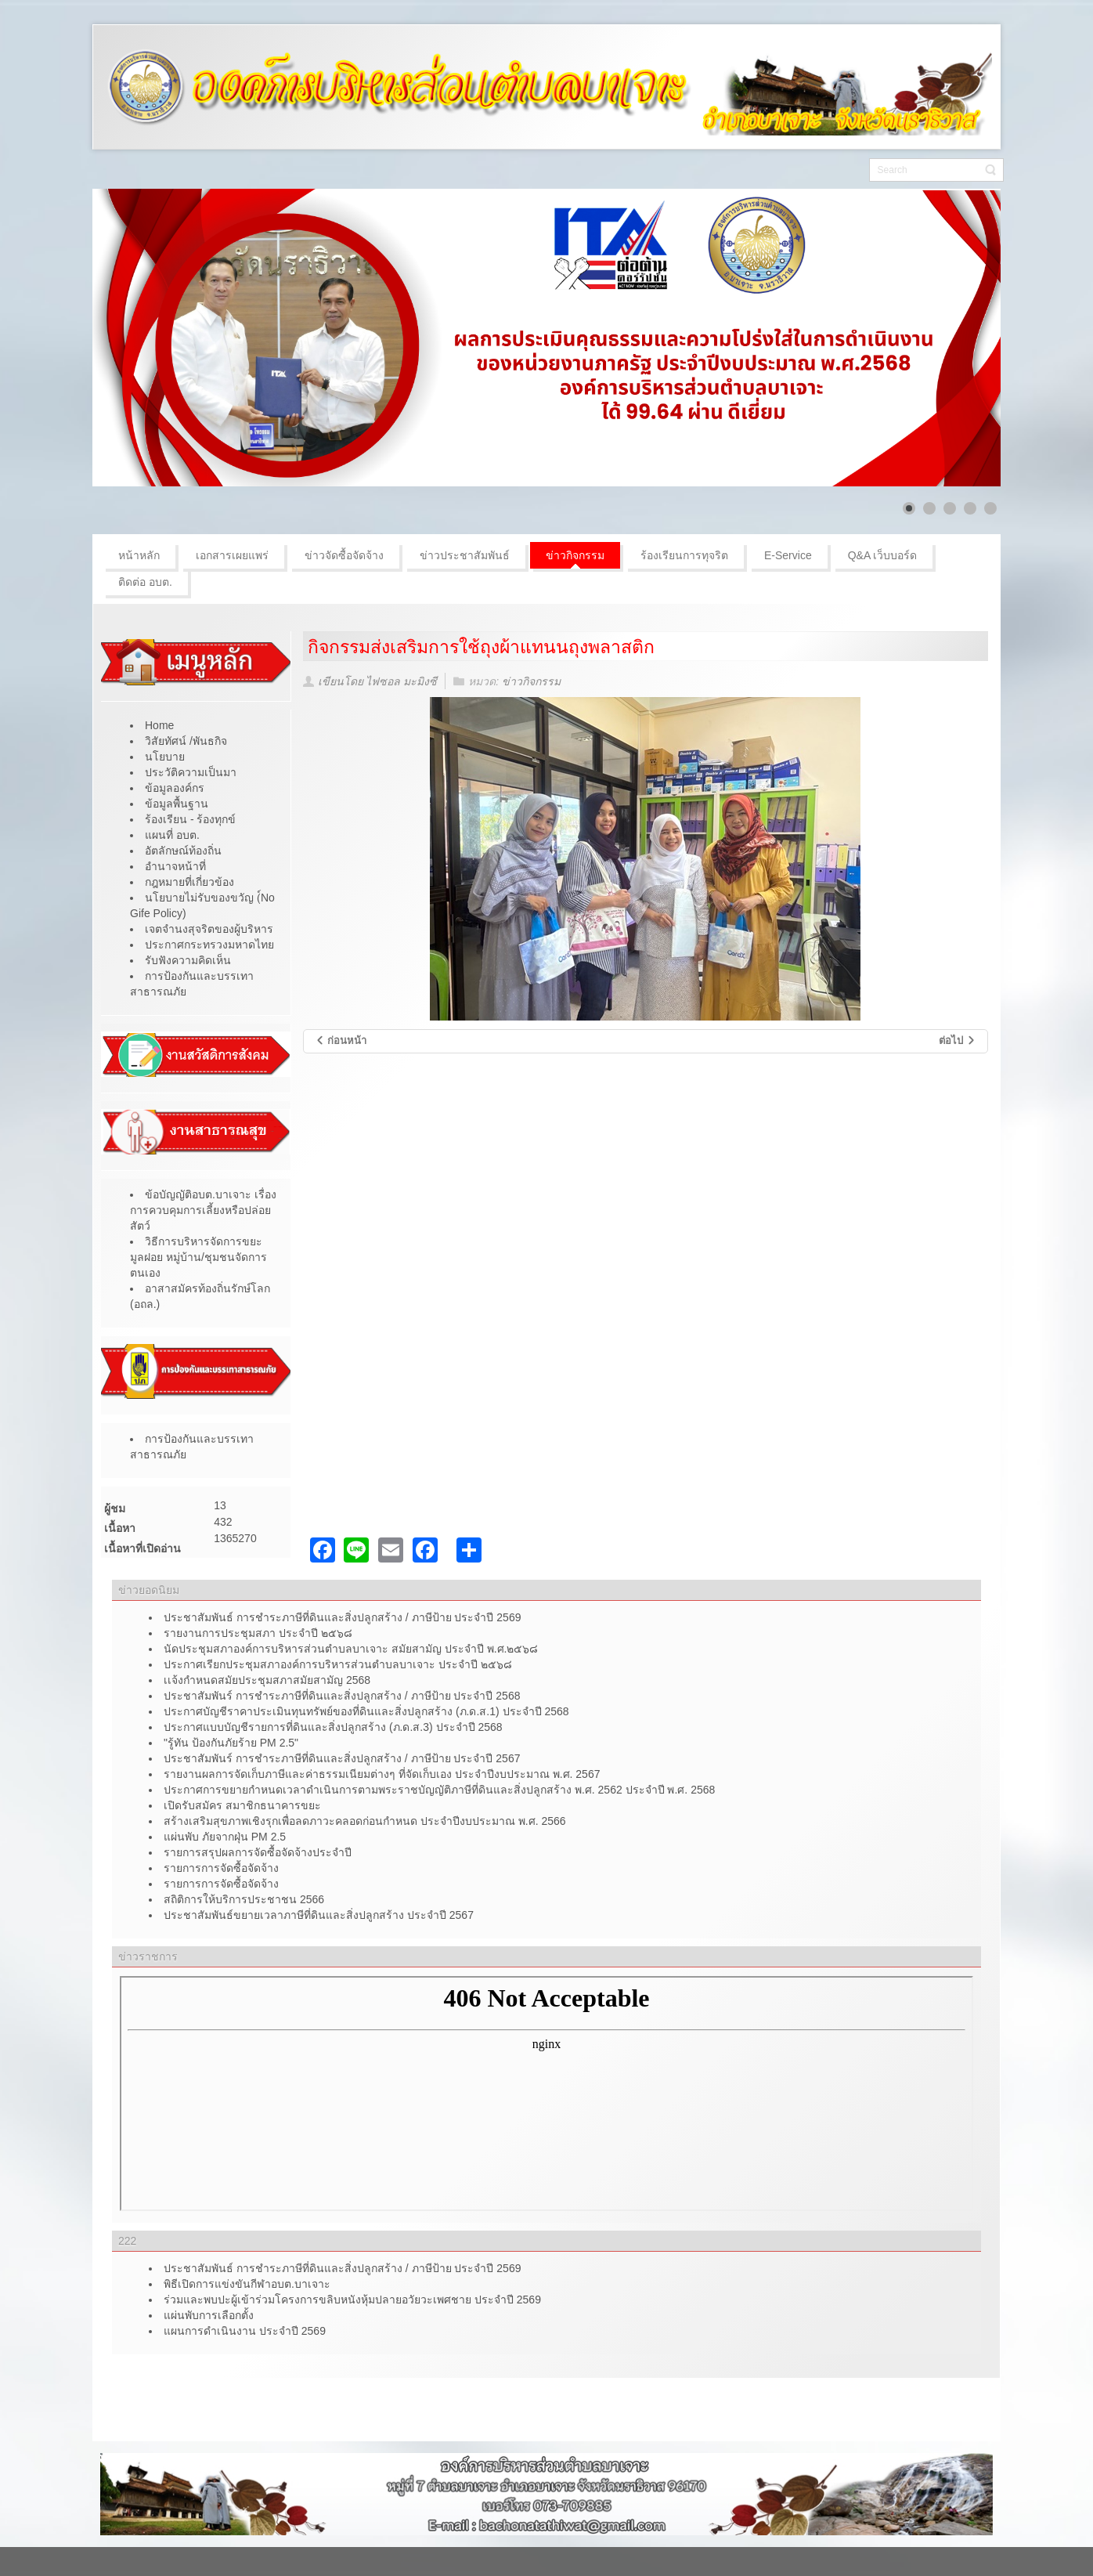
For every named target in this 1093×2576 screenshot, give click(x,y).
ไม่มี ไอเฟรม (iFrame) (546, 2093)
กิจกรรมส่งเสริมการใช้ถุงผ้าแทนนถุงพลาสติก (481, 647)
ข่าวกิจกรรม (531, 681)
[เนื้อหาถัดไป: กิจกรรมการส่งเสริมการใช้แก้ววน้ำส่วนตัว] (957, 1041)
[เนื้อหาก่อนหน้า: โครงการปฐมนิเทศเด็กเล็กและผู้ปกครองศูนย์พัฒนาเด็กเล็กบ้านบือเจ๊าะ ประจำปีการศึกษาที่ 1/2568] (341, 1041)
